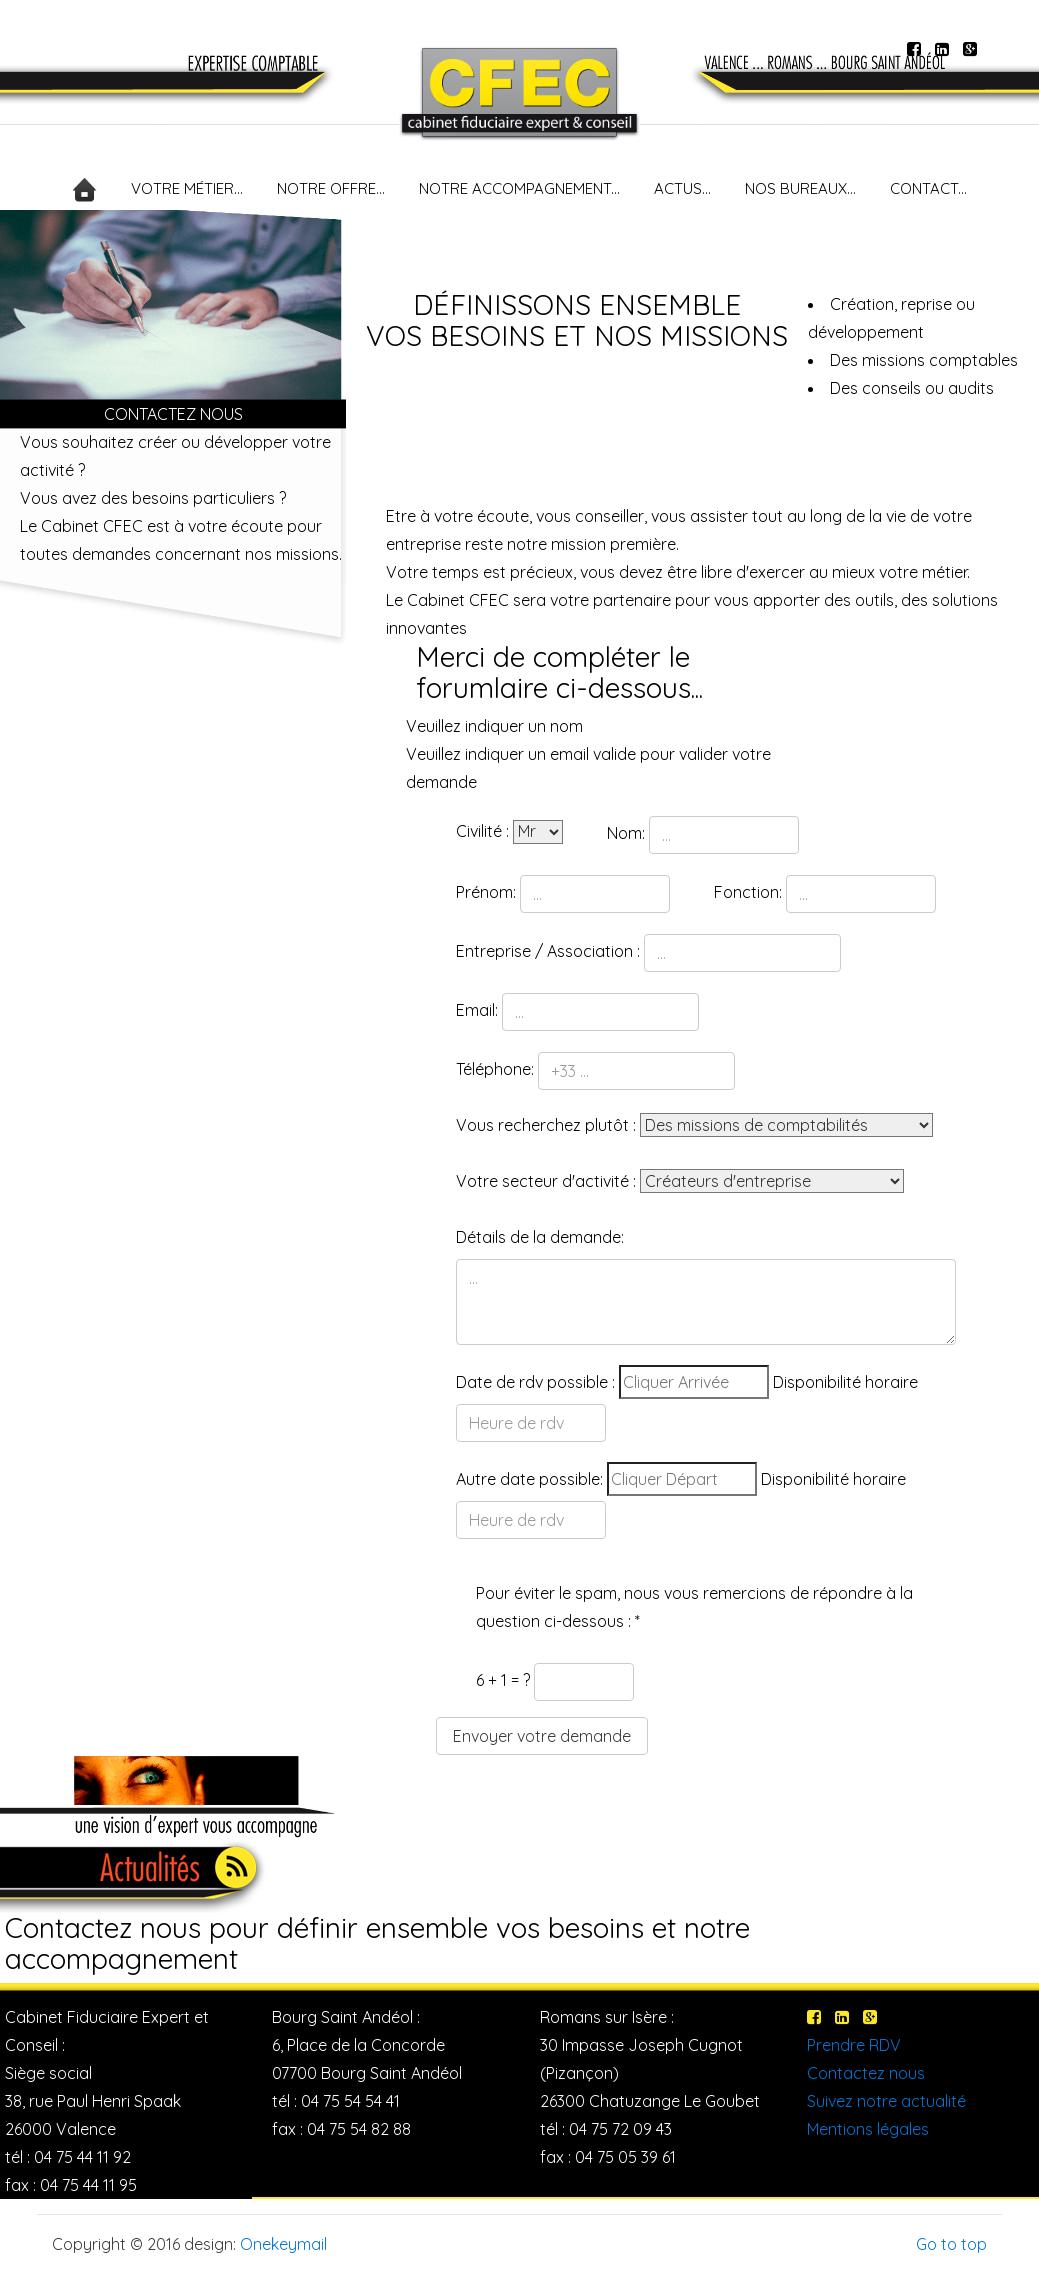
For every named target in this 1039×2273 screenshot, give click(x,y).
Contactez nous (866, 2073)
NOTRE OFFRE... (331, 188)
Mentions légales (868, 2129)
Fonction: (748, 892)
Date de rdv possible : (535, 1382)
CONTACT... (928, 188)
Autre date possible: (529, 1479)
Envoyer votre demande (542, 1736)
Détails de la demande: (540, 1237)
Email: (477, 1010)
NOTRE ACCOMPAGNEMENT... (519, 188)
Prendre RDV (854, 2045)
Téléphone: (495, 1069)
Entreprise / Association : (548, 951)
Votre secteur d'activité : (546, 1181)
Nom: (626, 833)
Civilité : (482, 831)
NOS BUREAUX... (800, 188)
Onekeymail (283, 2244)
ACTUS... (682, 188)
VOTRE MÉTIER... (187, 188)
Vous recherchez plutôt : (546, 1125)
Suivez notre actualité (886, 2101)
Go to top (951, 2244)
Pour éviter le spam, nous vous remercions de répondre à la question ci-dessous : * (694, 1607)
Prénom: (486, 892)
